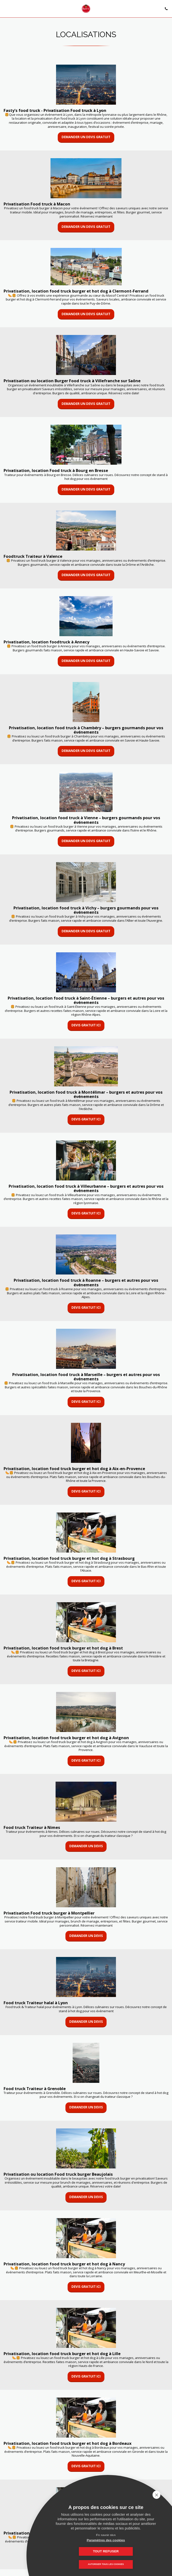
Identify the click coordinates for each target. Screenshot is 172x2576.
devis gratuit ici (86, 1581)
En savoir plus (106, 2535)
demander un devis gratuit (86, 314)
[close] (161, 2495)
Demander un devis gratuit (86, 227)
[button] (5, 9)
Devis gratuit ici (86, 1025)
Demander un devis (86, 1846)
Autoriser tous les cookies (106, 2564)
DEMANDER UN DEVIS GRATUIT (86, 137)
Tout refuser (130, 2551)
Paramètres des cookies (82, 2551)
